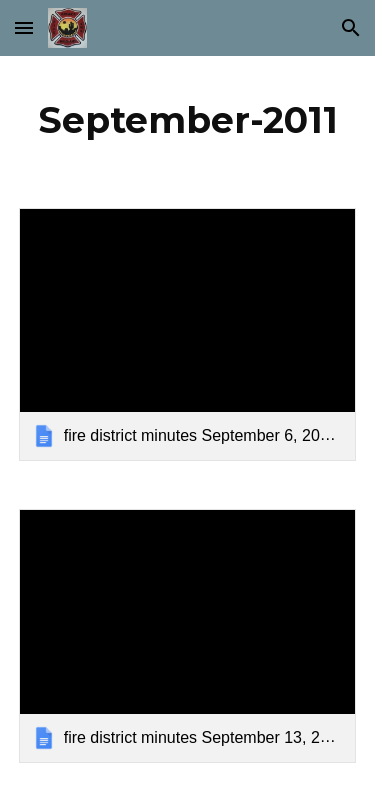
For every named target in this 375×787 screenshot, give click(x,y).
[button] (24, 27)
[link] (188, 334)
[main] (188, 120)
